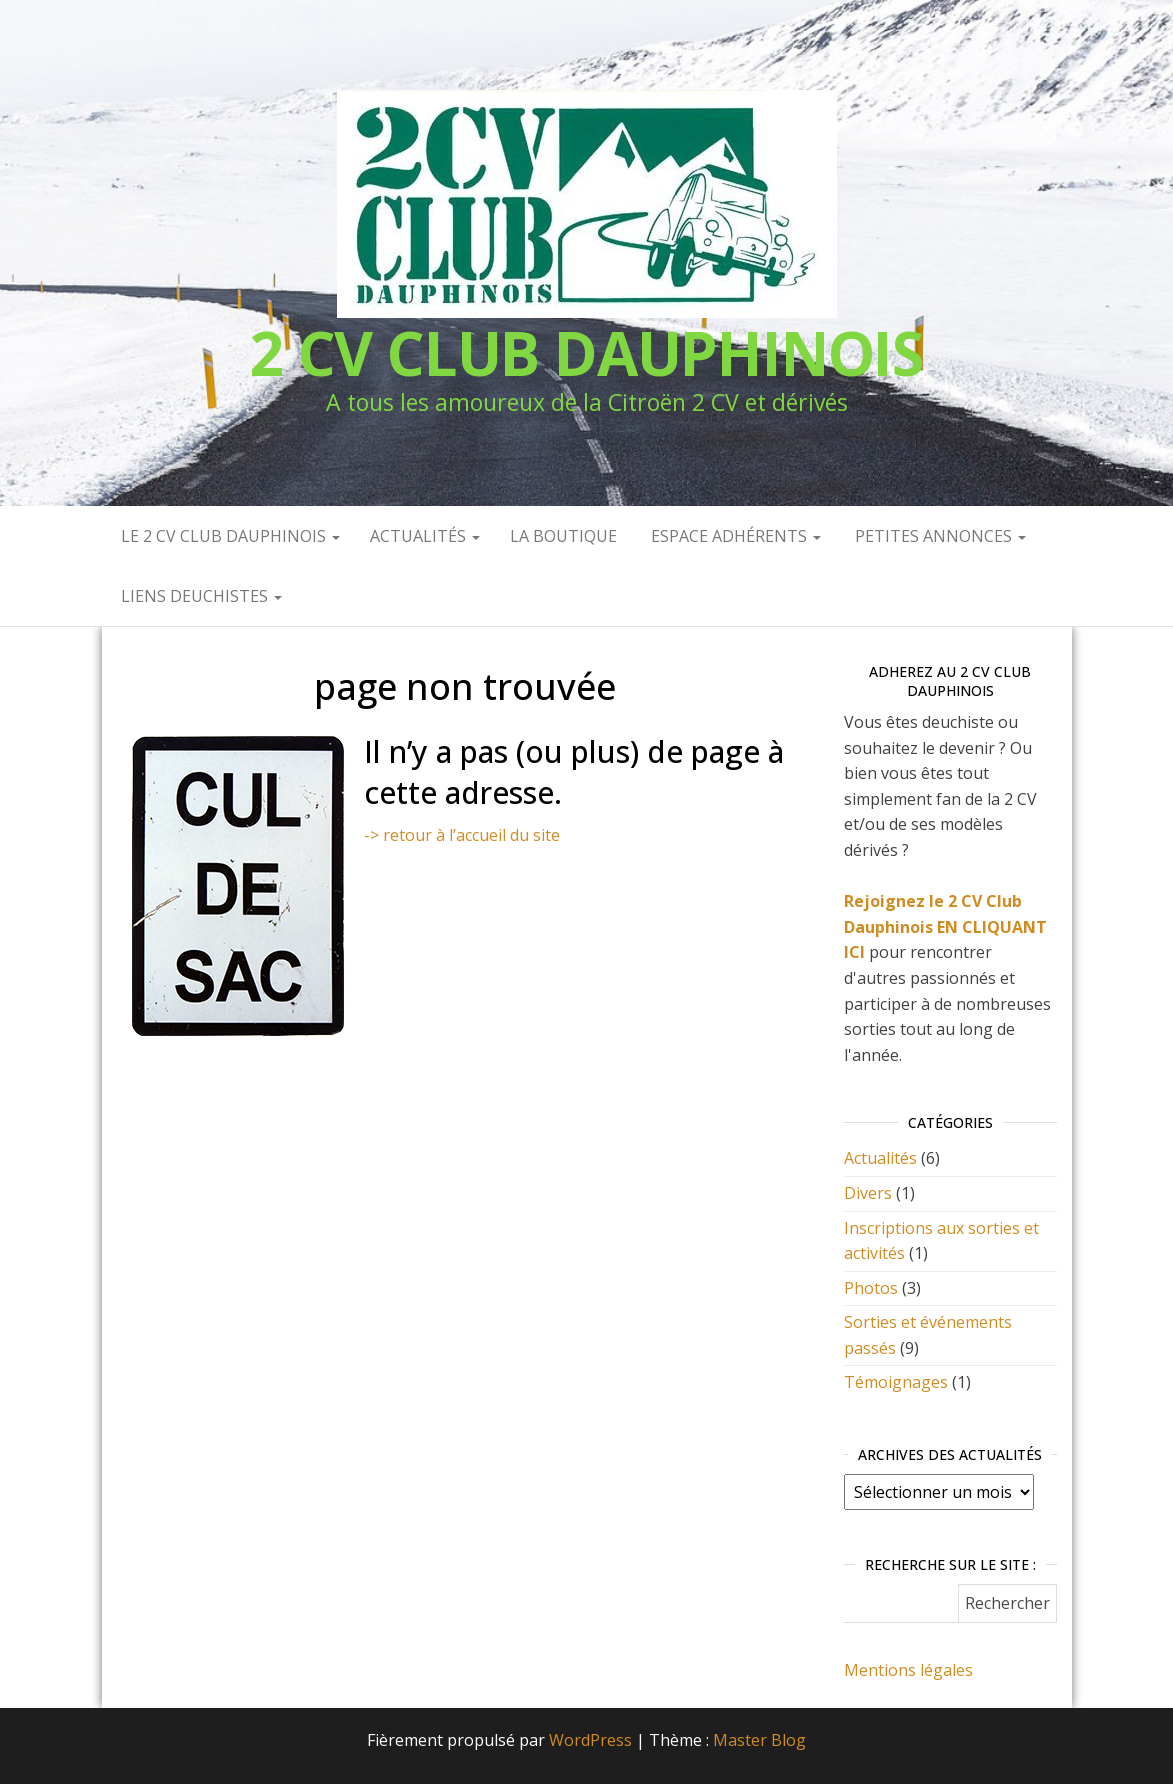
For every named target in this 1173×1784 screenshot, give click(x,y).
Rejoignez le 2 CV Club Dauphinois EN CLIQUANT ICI (945, 926)
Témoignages (896, 1382)
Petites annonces (938, 536)
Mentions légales (908, 1670)
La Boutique (563, 536)
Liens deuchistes (199, 596)
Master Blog (759, 1740)
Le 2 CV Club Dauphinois (228, 536)
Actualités (425, 536)
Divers (868, 1193)
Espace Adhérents (734, 536)
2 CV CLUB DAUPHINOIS (586, 353)
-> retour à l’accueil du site (462, 835)
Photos (871, 1288)
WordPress (590, 1740)
